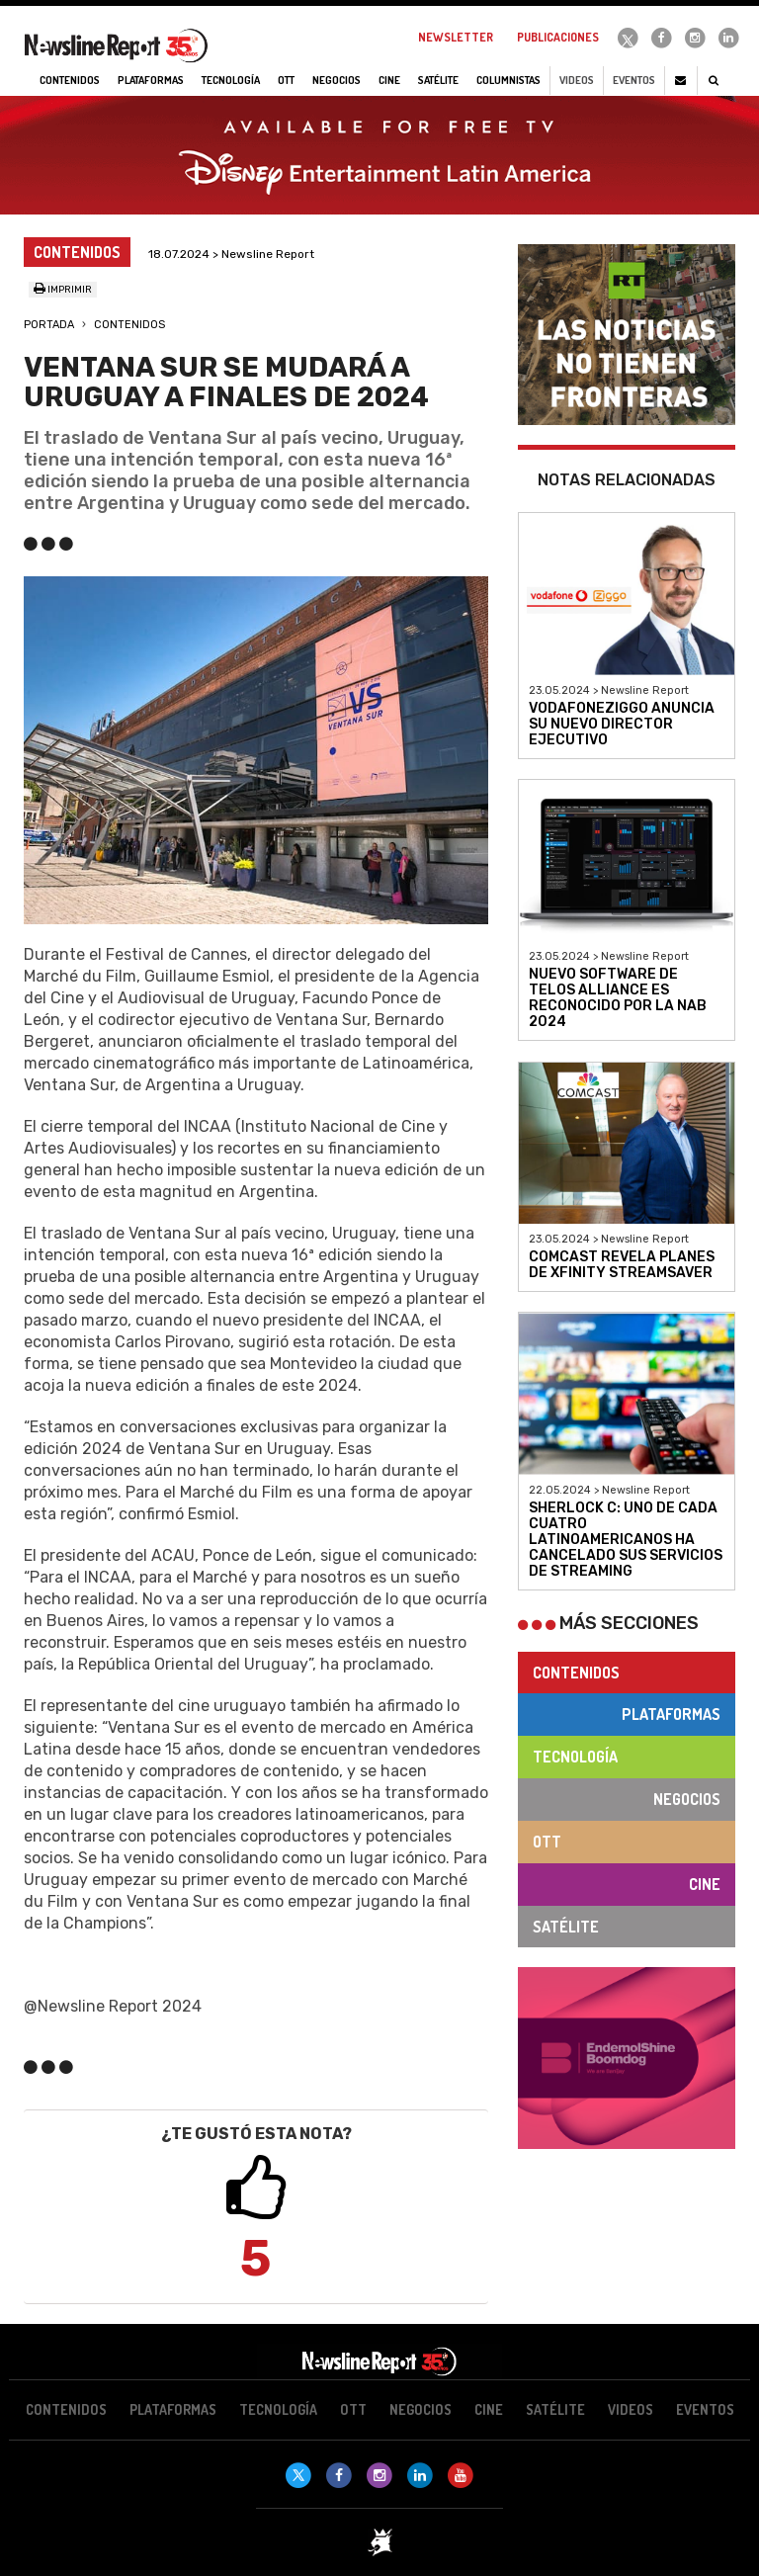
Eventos (634, 80)
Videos (576, 80)
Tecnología (575, 1756)
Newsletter (455, 37)
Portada (49, 324)
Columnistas (508, 80)
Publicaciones (558, 37)
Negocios (686, 1799)
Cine (704, 1884)
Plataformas (671, 1714)
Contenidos (129, 324)
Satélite (566, 1926)
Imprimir (63, 290)
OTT (547, 1841)
